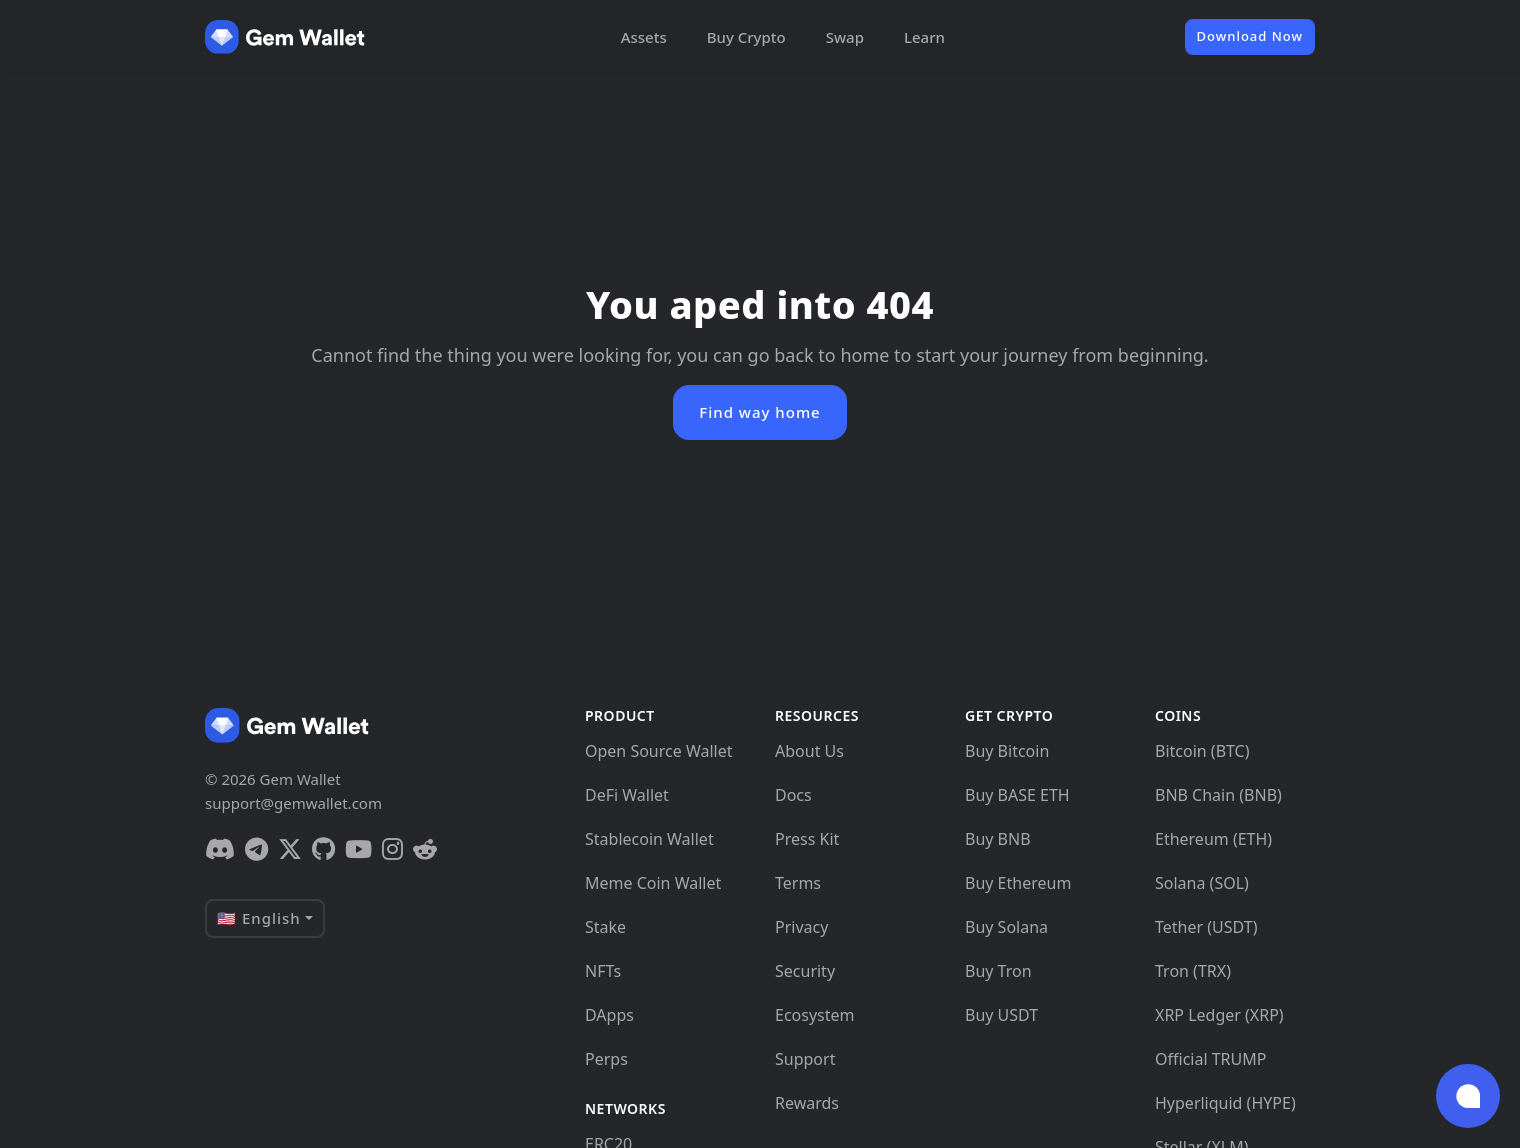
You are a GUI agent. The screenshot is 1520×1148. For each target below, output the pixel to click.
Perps (606, 1059)
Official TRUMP (1210, 1059)
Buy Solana (1006, 927)
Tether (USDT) (1206, 927)
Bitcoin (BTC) (1202, 751)
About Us (809, 751)
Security (805, 971)
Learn (924, 37)
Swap (845, 37)
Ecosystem (815, 1015)
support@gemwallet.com (293, 803)
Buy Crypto (746, 37)
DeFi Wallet (627, 795)
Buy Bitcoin (1007, 751)
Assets (644, 37)
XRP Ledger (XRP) (1219, 1015)
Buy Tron (998, 971)
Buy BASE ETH (1017, 795)
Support (805, 1059)
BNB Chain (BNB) (1218, 795)
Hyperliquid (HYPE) (1225, 1103)
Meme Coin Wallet (653, 883)
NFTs (603, 971)
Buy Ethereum (1018, 883)
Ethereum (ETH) (1213, 839)
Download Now (1250, 36)
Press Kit (807, 839)
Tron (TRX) (1193, 971)
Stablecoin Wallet (649, 839)
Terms (798, 883)
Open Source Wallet (659, 751)
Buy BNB (998, 839)
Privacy (801, 927)
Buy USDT (1001, 1015)
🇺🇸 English (259, 918)
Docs (793, 795)
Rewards (807, 1103)
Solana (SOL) (1202, 883)
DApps (609, 1015)
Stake (605, 927)
